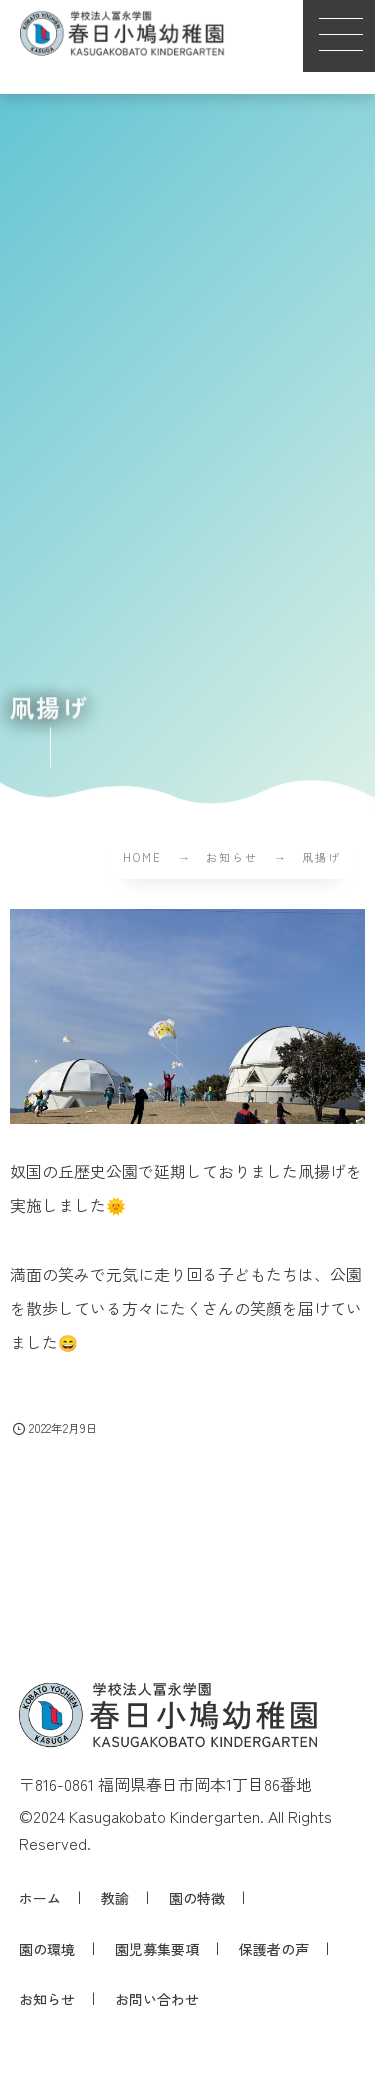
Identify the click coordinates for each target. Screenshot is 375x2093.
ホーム (40, 1898)
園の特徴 (197, 1898)
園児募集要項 (157, 1949)
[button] (339, 36)
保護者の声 (274, 1949)
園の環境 (47, 1949)
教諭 (115, 1898)
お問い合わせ (157, 1999)
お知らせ (47, 1999)
